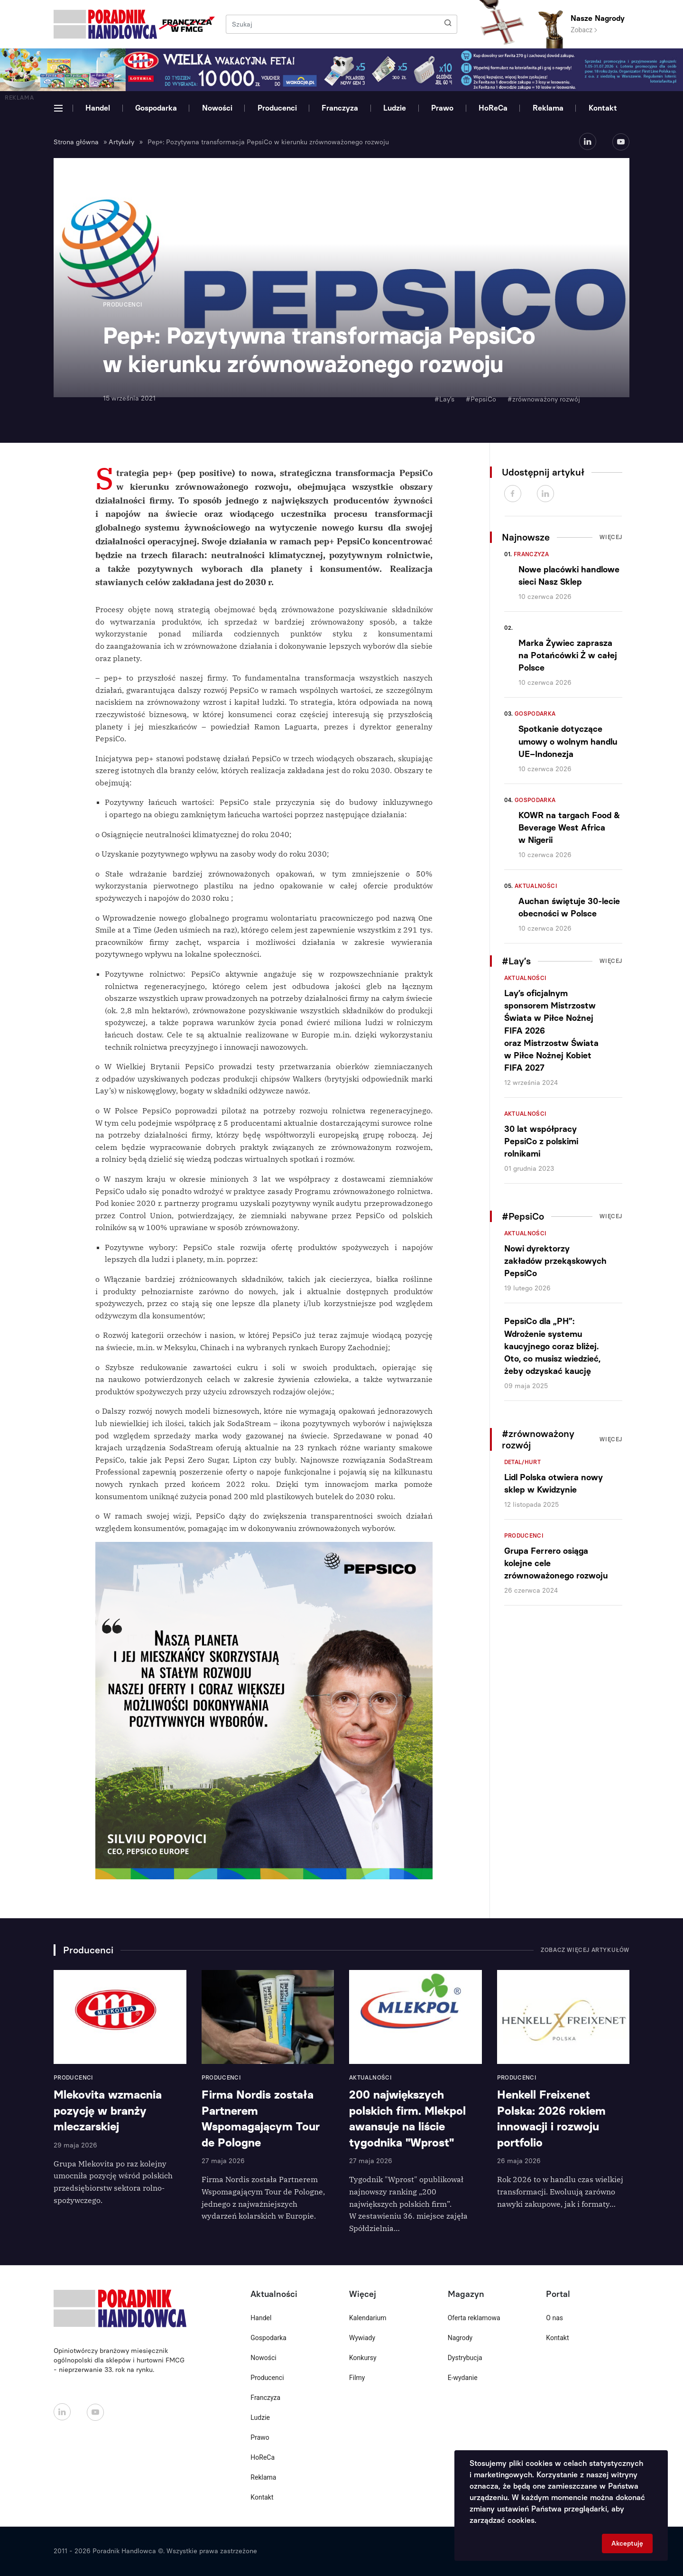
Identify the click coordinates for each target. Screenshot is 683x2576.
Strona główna (76, 142)
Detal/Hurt (522, 1462)
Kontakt (603, 107)
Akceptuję (627, 2543)
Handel (97, 107)
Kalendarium (368, 2318)
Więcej (611, 537)
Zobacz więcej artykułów (585, 1950)
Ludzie (394, 107)
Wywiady (362, 2338)
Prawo (442, 107)
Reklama (548, 107)
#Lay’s (444, 399)
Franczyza (340, 107)
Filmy (357, 2377)
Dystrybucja (465, 2357)
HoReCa (493, 107)
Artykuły (121, 142)
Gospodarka (156, 107)
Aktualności (536, 886)
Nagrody (460, 2338)
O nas (554, 2318)
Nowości (217, 107)
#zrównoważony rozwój (544, 399)
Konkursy (363, 2357)
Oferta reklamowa (474, 2318)
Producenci (277, 107)
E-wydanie (463, 2377)
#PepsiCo (481, 399)
